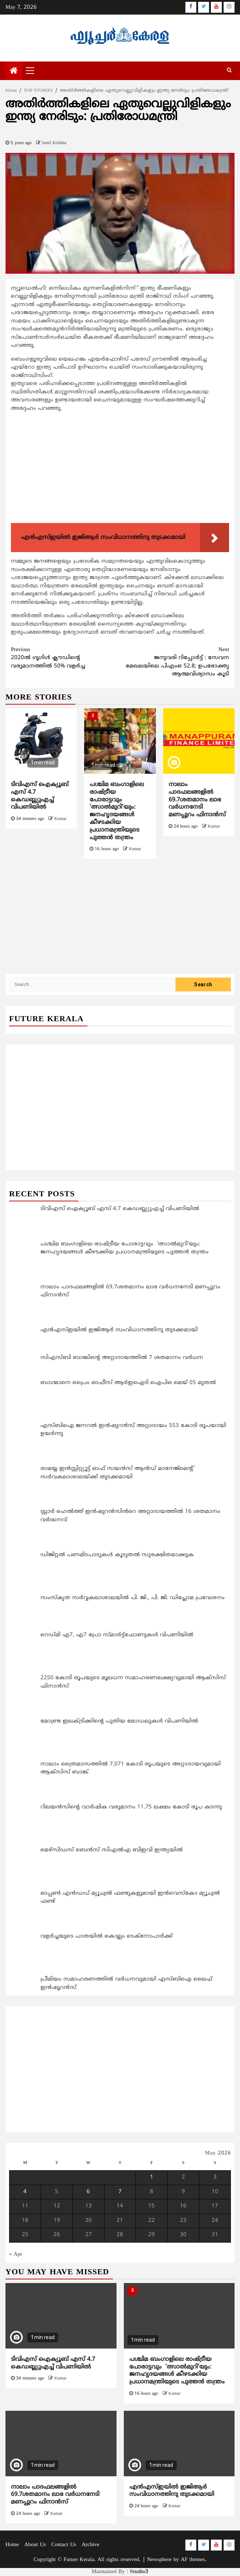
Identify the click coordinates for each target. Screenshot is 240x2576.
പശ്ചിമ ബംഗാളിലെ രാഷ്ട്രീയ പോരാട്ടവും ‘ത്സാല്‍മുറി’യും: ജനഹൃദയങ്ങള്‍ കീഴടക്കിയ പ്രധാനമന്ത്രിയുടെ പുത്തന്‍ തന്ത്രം (117, 811)
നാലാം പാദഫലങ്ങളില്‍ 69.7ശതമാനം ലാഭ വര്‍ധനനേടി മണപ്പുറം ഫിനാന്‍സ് (197, 800)
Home (12, 2544)
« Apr (15, 2254)
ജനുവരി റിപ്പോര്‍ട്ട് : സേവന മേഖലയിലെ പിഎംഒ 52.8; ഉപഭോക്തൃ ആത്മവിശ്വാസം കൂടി (174, 662)
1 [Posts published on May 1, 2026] (151, 2177)
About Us (35, 2544)
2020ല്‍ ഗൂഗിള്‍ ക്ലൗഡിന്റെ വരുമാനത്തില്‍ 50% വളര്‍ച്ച (65, 658)
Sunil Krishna (54, 143)
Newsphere (159, 2559)
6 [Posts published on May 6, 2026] (88, 2191)
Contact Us (63, 2544)
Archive (90, 2544)
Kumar (60, 819)
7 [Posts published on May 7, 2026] (120, 2191)
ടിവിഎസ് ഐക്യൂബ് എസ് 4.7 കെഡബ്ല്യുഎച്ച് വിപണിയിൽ (39, 796)
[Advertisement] (120, 469)
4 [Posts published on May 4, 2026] (25, 2191)
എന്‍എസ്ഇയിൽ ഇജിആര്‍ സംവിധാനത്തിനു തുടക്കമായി (171, 2490)
